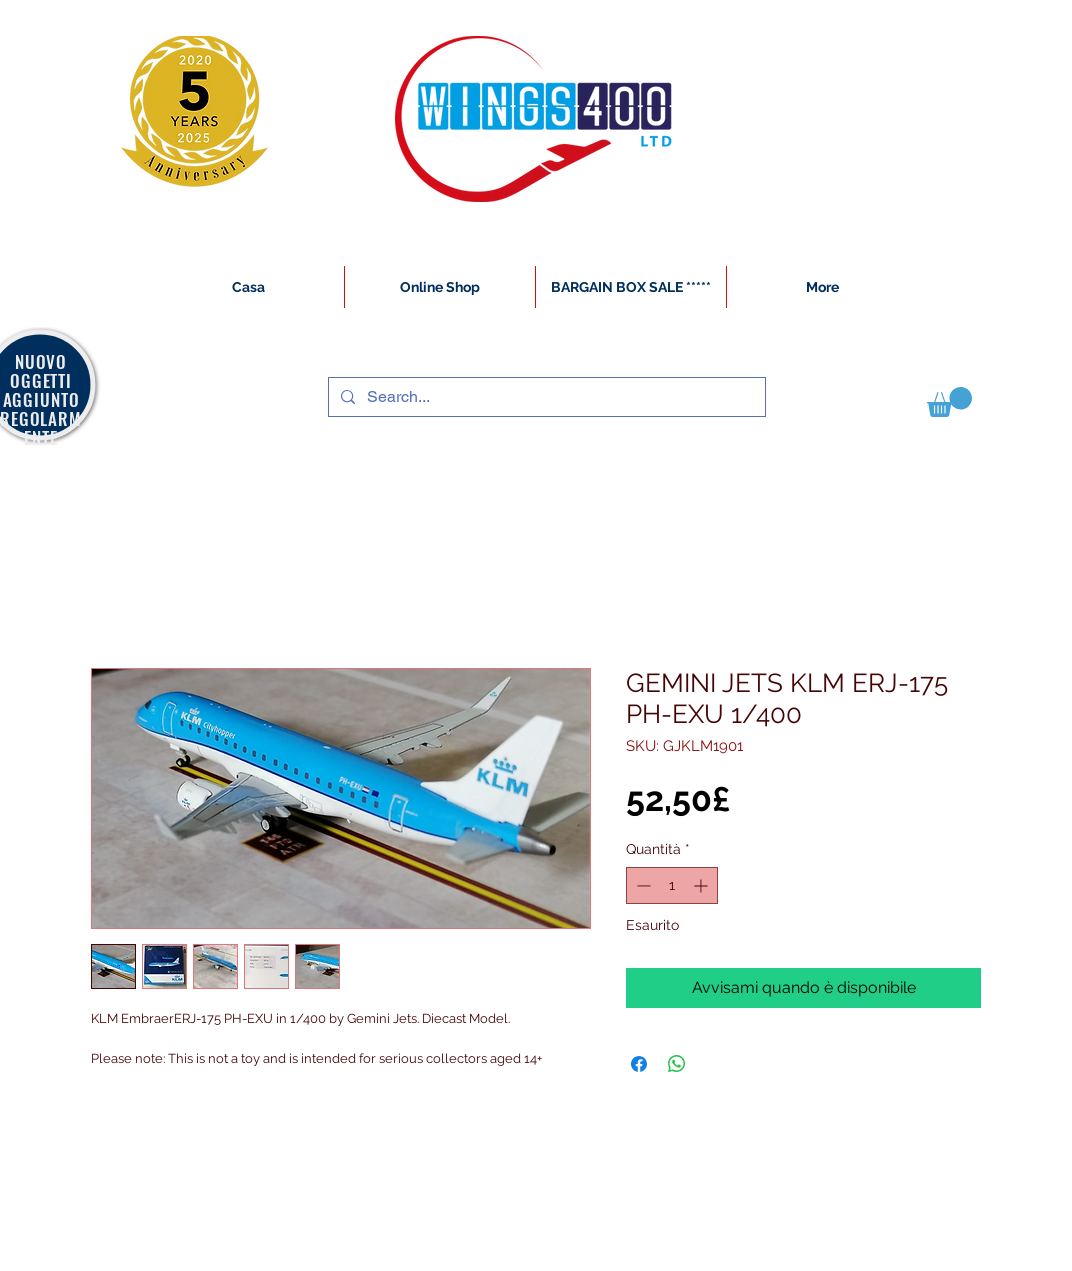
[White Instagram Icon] (92, 1260)
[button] (949, 402)
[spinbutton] (672, 885)
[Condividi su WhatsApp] (677, 1064)
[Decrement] (641, 885)
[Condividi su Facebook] (639, 1064)
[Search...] (545, 397)
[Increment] (702, 885)
